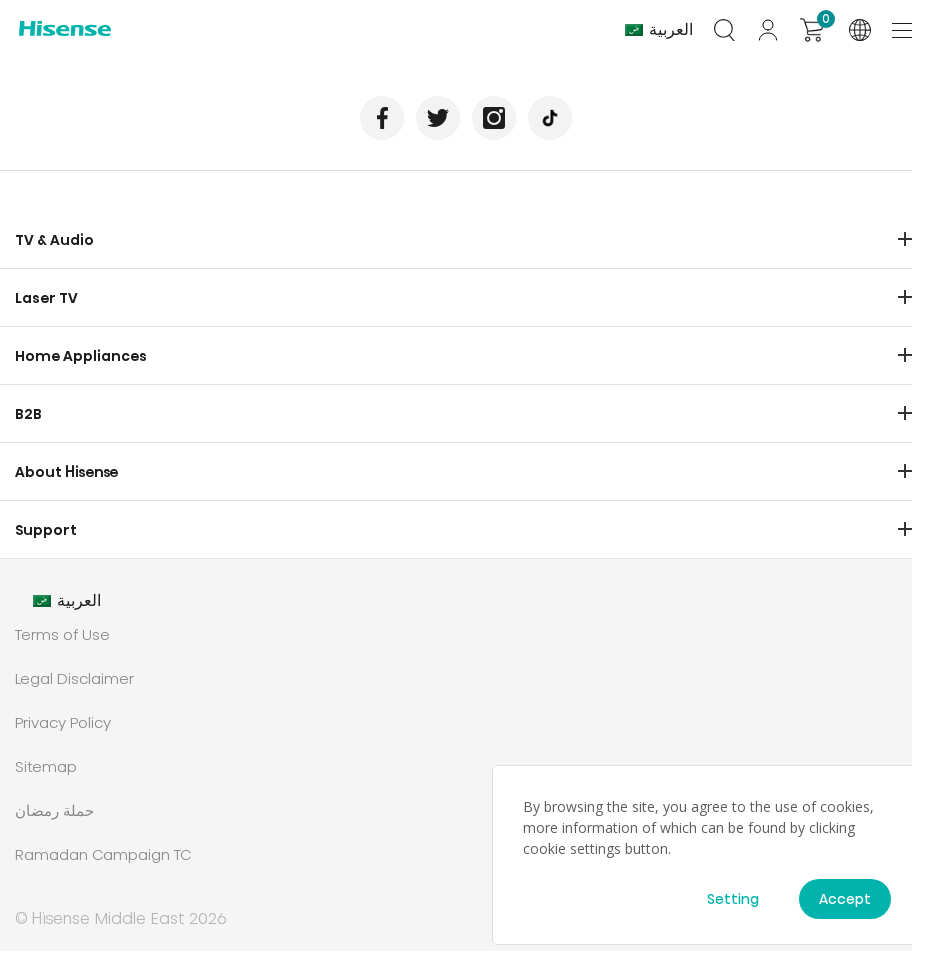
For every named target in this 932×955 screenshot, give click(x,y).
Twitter (437, 121)
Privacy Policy (63, 726)
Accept (845, 899)
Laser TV (46, 302)
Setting (733, 899)
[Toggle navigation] (904, 29)
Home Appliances (81, 360)
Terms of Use (62, 638)
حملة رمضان (54, 814)
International (860, 30)
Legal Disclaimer (74, 682)
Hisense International (65, 30)
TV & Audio (54, 244)
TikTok (551, 121)
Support (46, 534)
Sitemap (46, 770)
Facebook (380, 121)
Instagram (494, 121)
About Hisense (67, 476)
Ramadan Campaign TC (103, 858)
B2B (28, 418)
